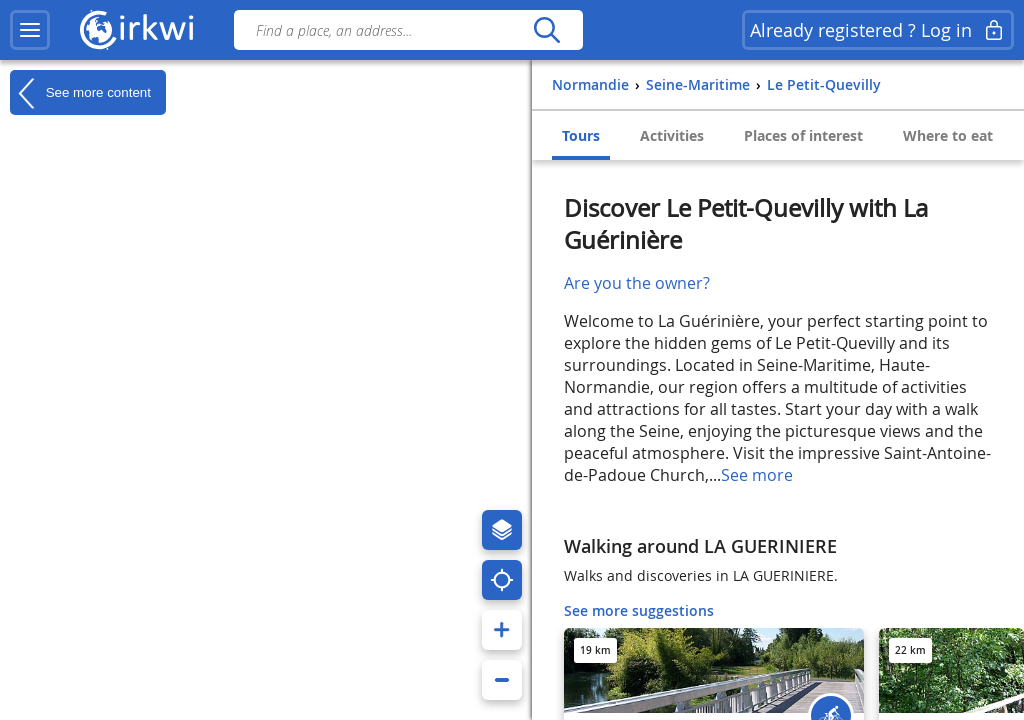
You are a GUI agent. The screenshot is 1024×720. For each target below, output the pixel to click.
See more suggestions (639, 610)
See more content (80, 93)
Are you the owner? (637, 283)
